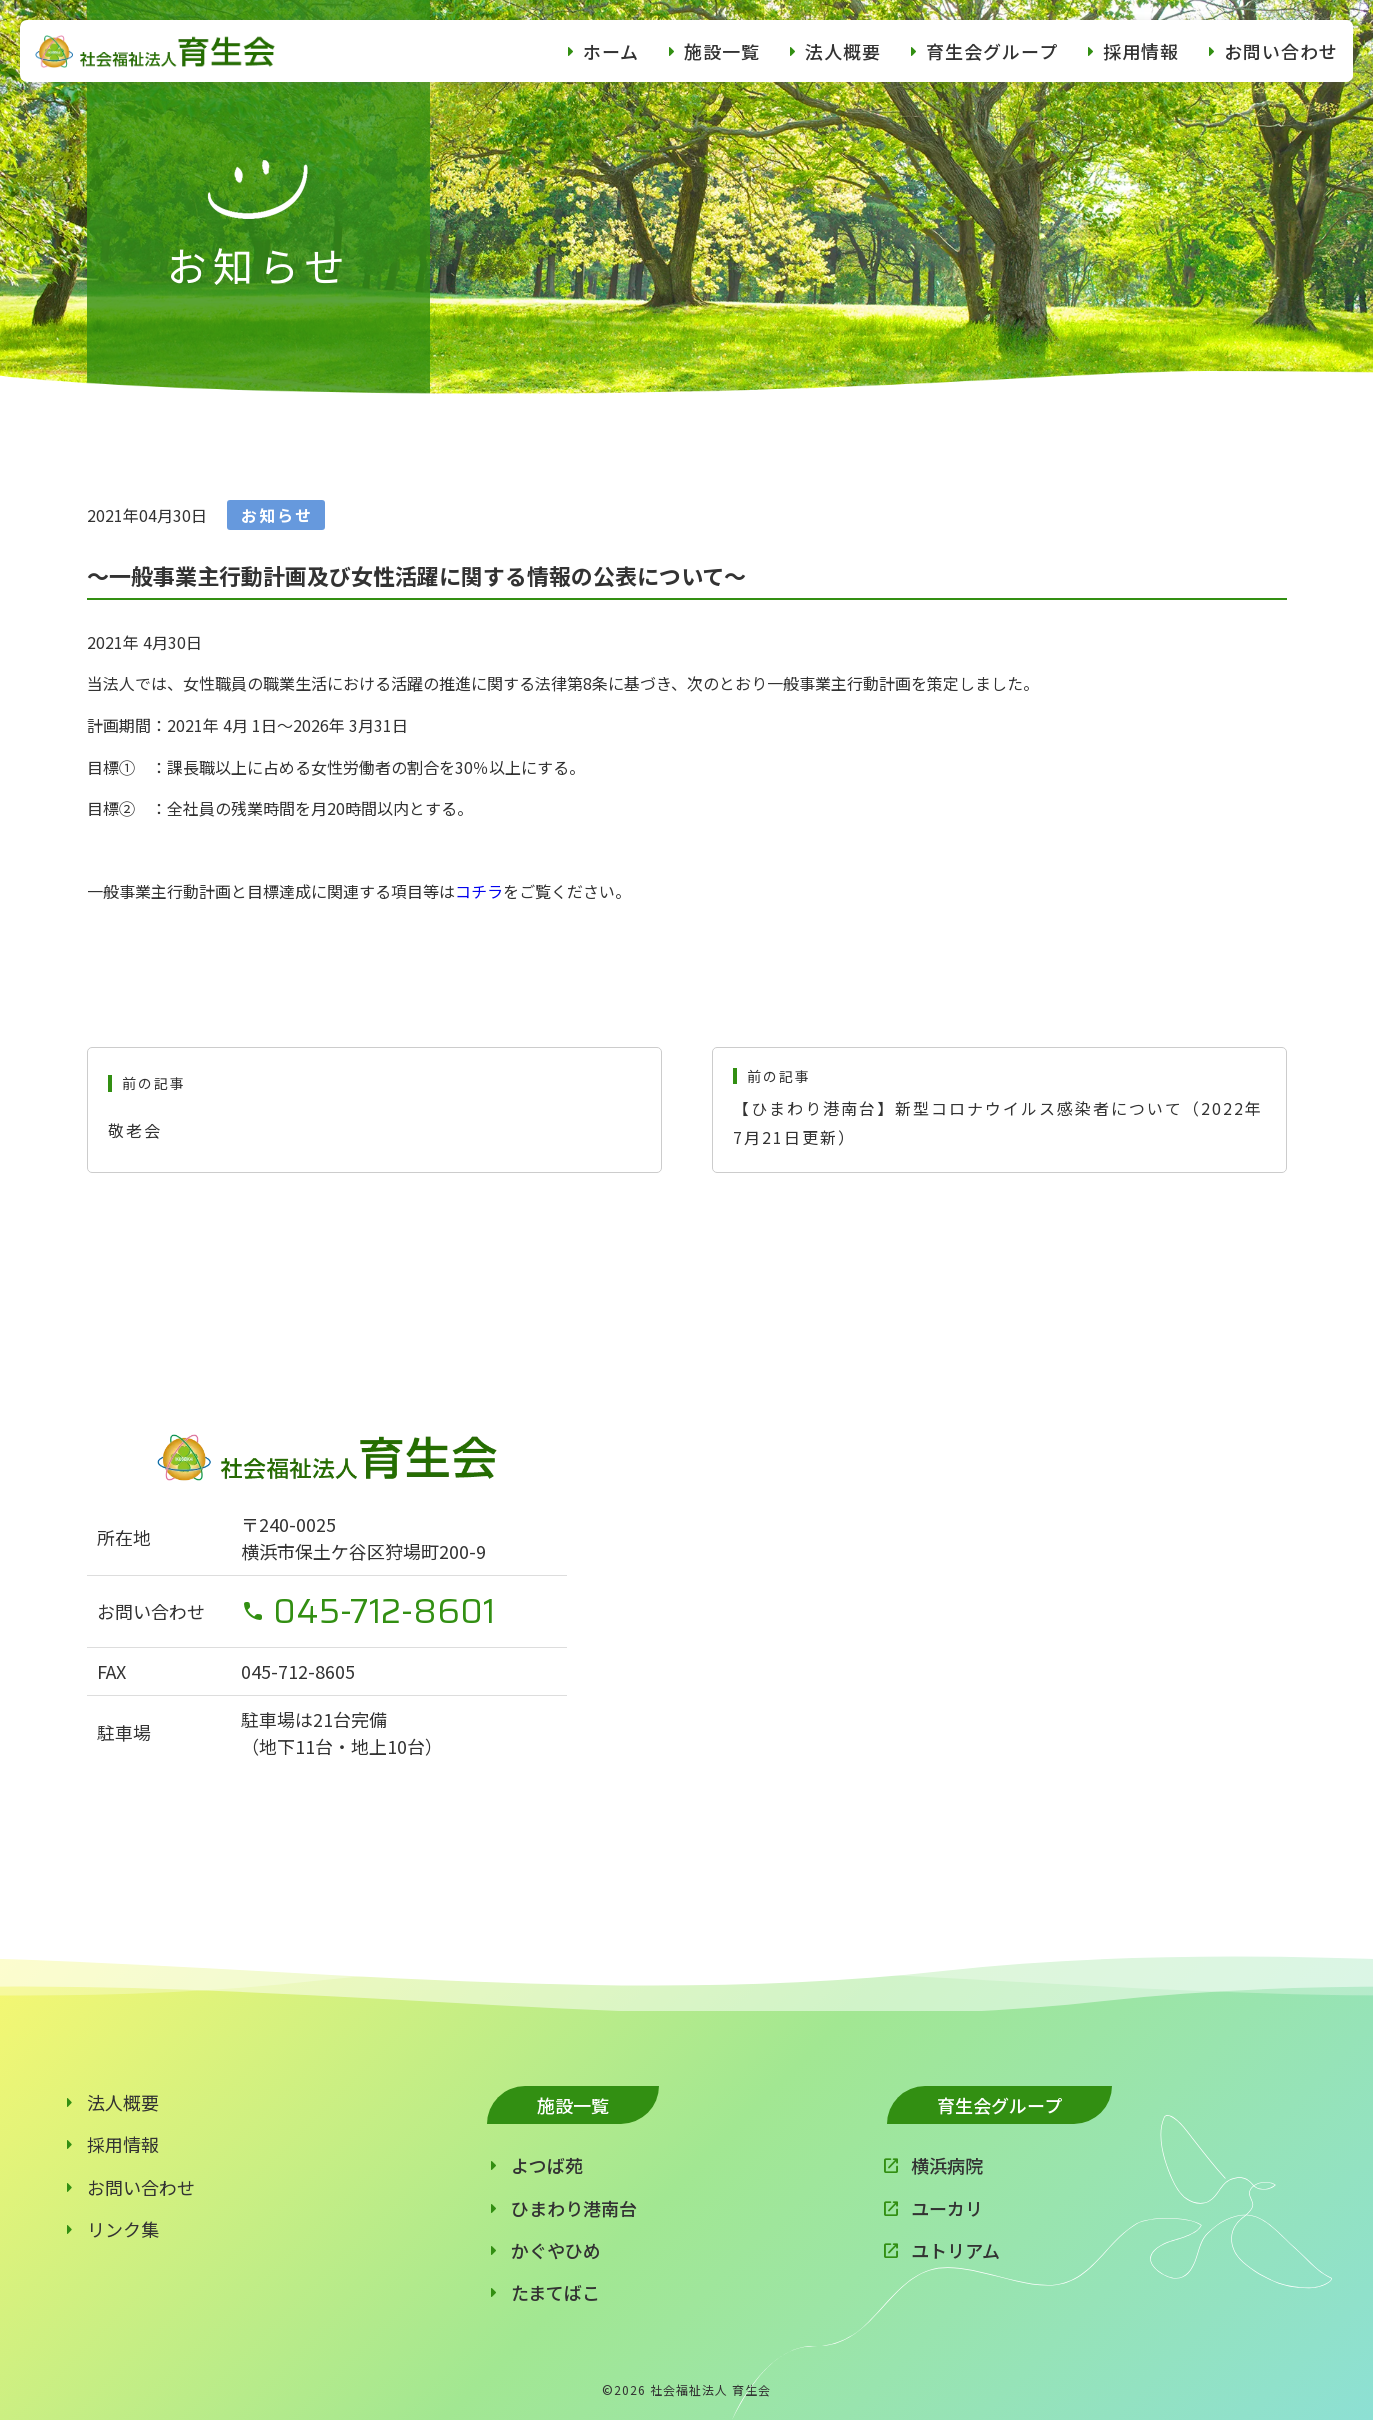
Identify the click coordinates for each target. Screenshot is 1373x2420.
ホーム (611, 51)
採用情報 (1141, 51)
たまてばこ (555, 2292)
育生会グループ (992, 51)
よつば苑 (547, 2165)
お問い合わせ (1281, 51)
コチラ (479, 891)
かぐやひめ (556, 2250)
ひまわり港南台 (574, 2208)
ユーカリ (947, 2208)
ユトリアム (955, 2250)
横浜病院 (947, 2165)
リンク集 (123, 2229)
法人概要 (843, 51)
